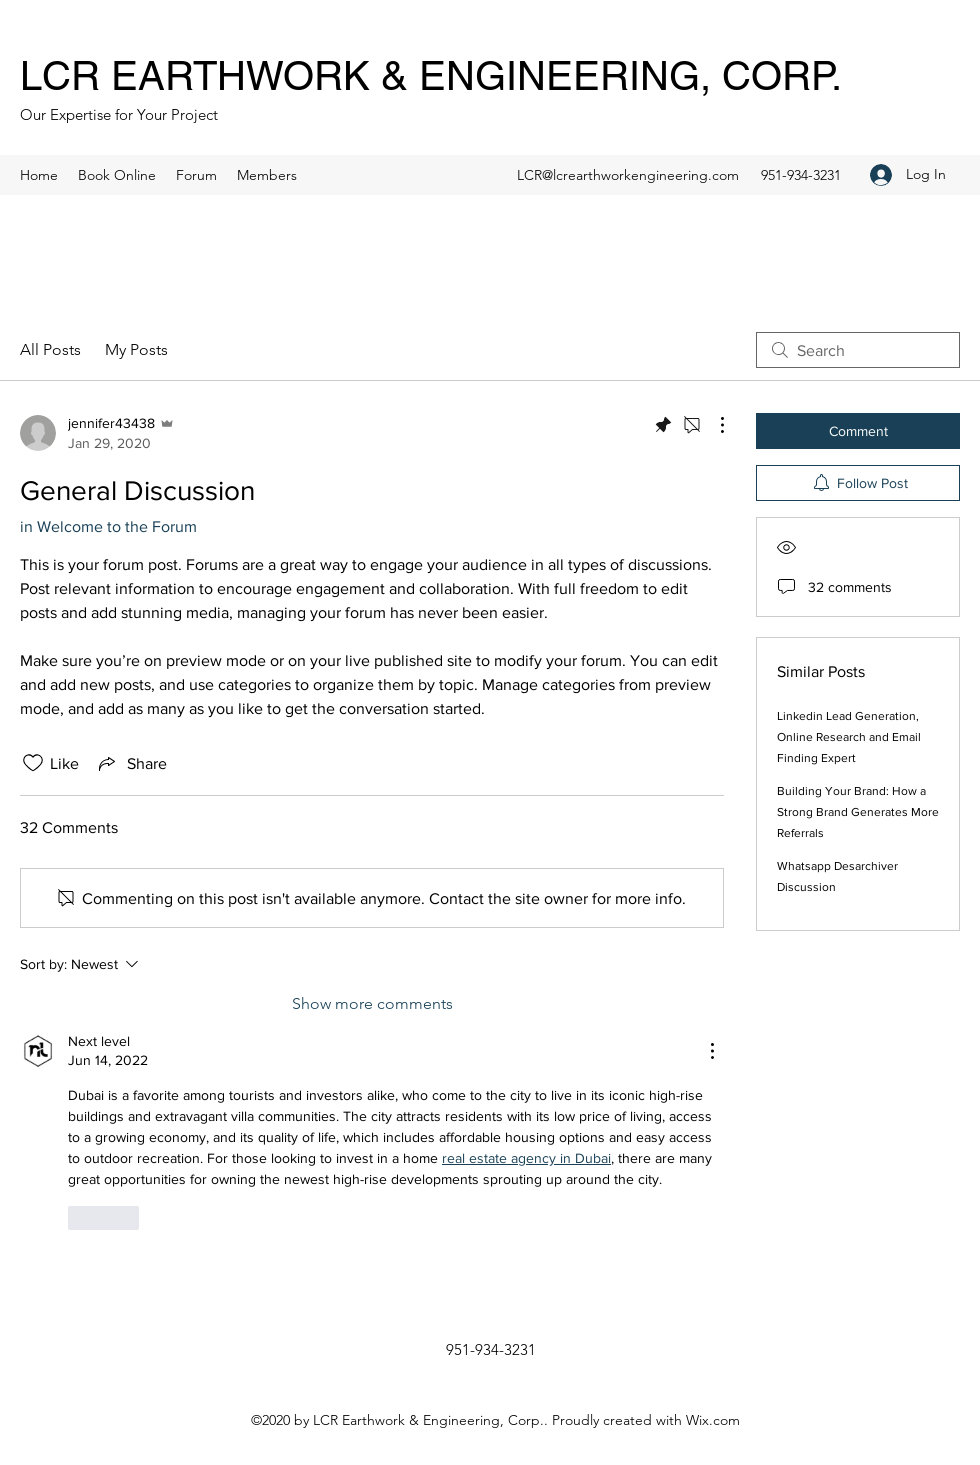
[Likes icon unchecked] (33, 763)
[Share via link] (131, 763)
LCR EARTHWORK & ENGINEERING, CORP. (431, 76)
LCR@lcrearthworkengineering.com (628, 175)
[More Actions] (712, 425)
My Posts (136, 349)
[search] (858, 350)
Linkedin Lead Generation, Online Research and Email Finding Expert (849, 737)
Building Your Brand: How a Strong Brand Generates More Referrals (858, 812)
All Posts (50, 349)
